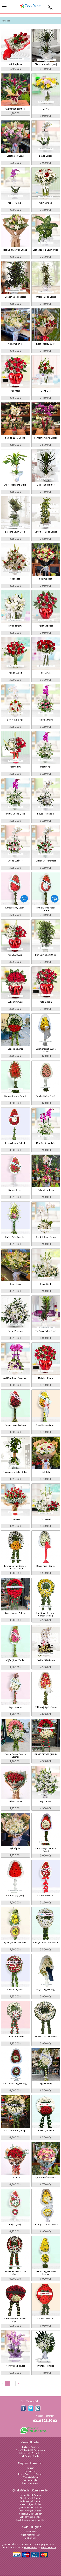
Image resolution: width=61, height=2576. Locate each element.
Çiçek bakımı (31, 2531)
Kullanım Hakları (48, 2547)
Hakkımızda (30, 2471)
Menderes (6, 21)
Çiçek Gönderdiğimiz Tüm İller (30, 2520)
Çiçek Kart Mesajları (30, 2534)
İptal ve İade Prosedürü (30, 2453)
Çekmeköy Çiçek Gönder (30, 2507)
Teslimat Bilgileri (30, 2480)
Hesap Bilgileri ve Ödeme (30, 2474)
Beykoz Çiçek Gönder (30, 2504)
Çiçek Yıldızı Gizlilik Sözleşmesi (30, 2450)
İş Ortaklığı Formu (30, 2483)
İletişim (30, 2468)
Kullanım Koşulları (30, 2447)
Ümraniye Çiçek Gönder (30, 2513)
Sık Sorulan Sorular (30, 2456)
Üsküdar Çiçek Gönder (30, 2517)
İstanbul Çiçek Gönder (30, 2495)
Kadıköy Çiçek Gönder (30, 2510)
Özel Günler (30, 2537)
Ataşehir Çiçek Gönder (30, 2498)
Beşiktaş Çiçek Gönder (30, 2501)
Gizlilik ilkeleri (30, 2547)
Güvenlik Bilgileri (31, 2477)
